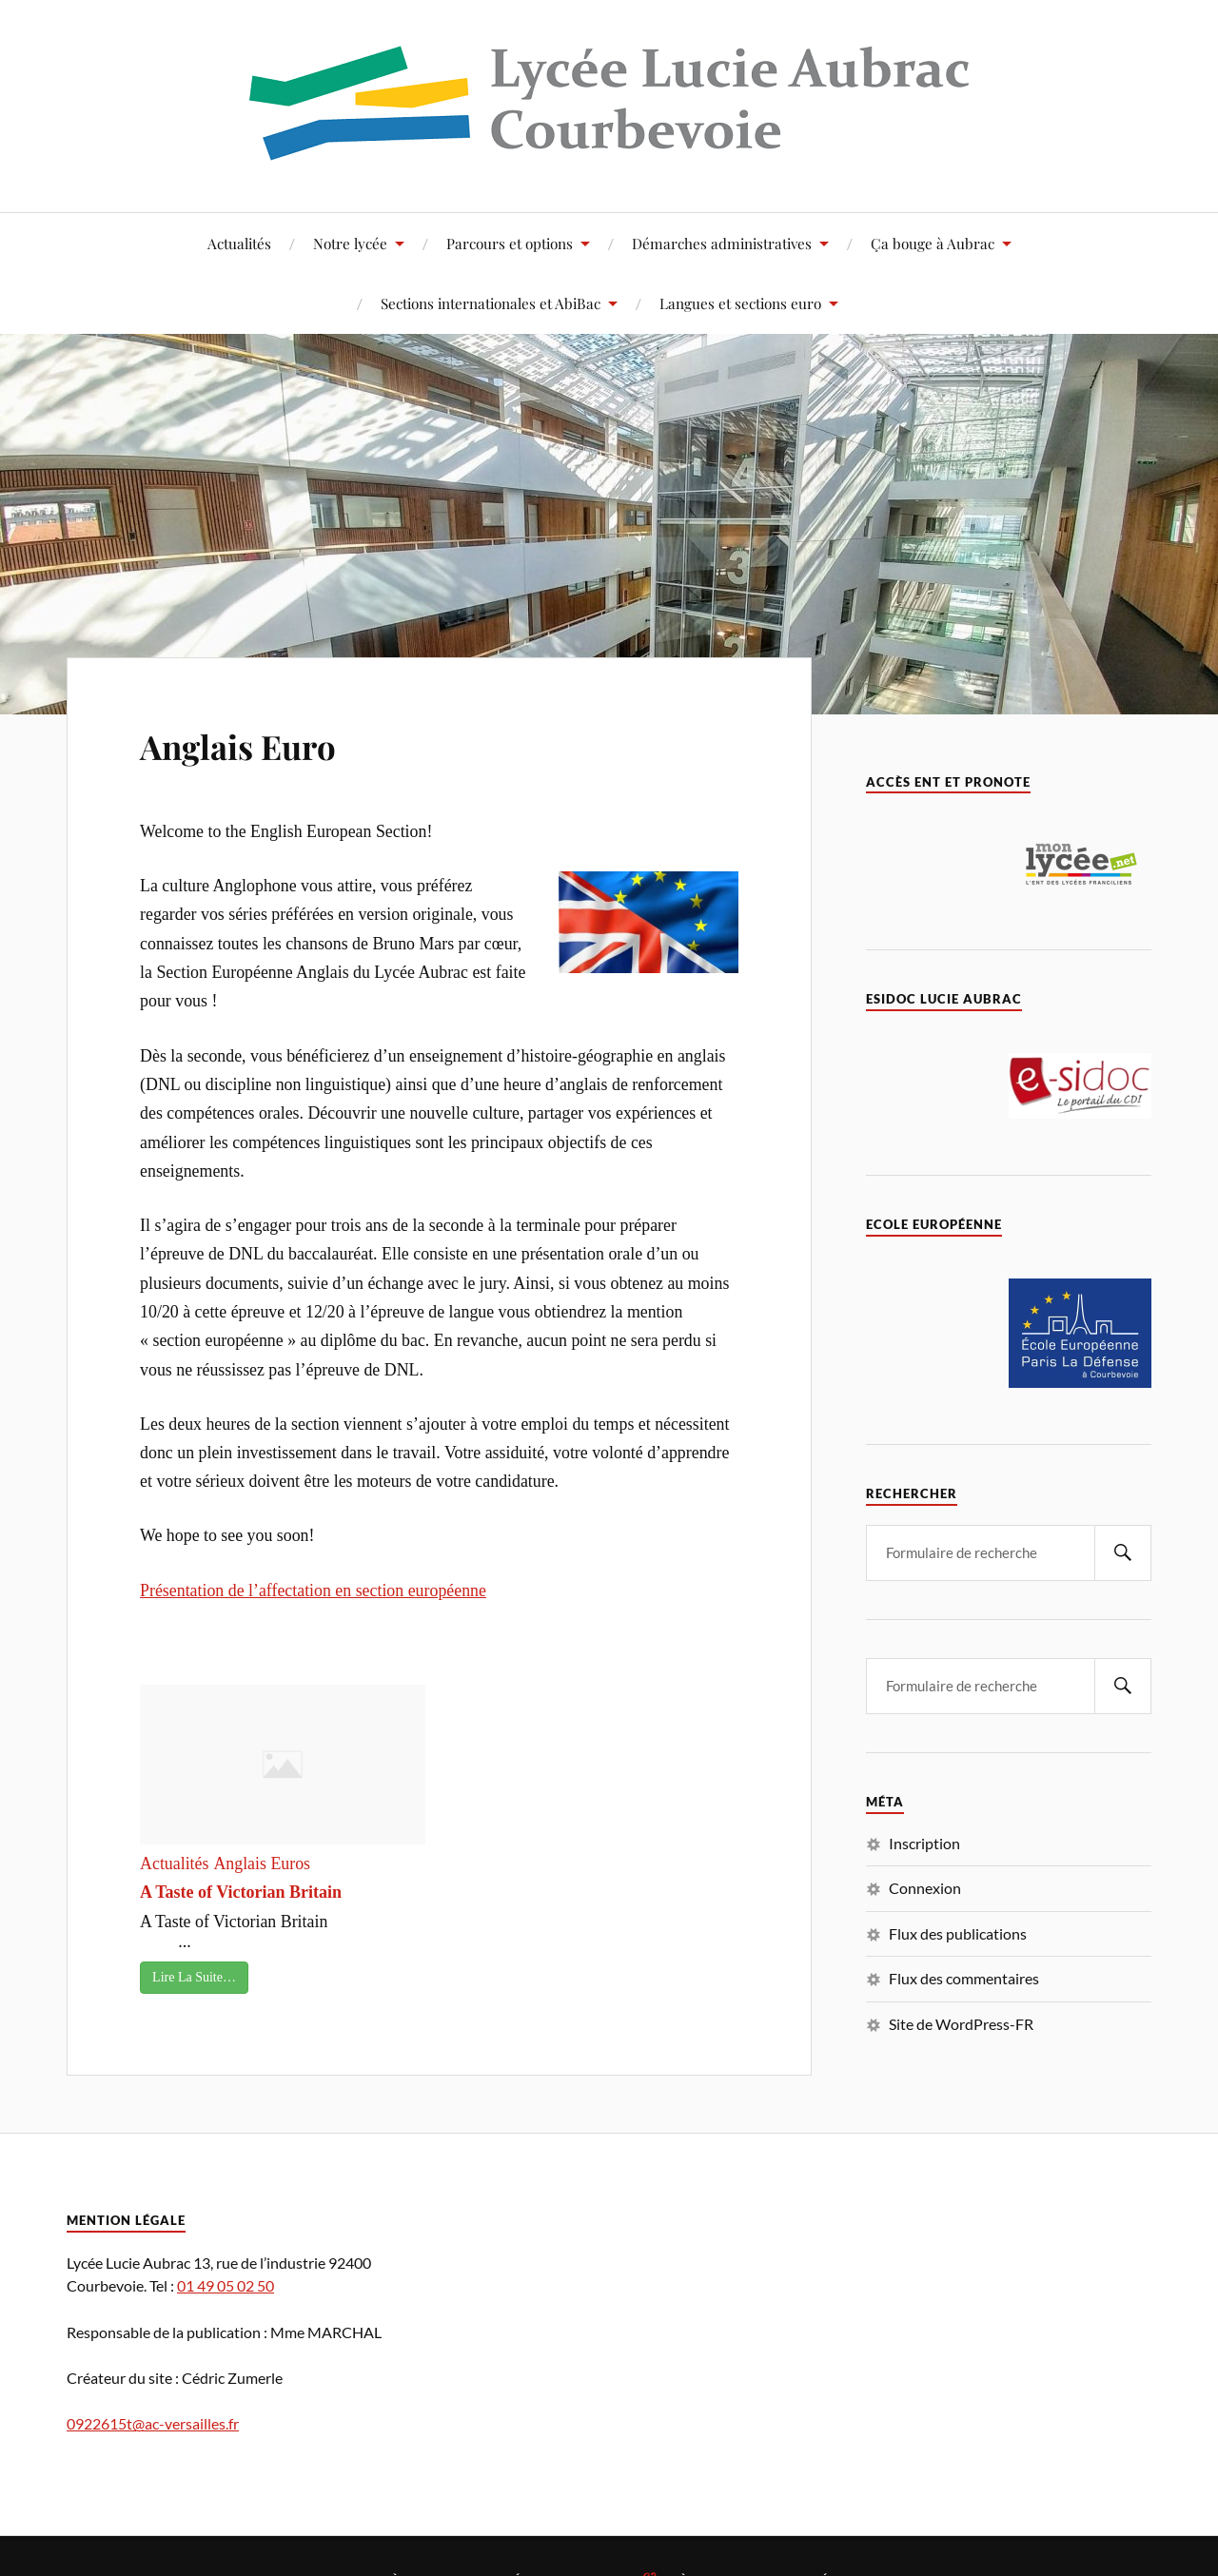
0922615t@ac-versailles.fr (153, 2423)
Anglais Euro (264, 742)
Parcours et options (509, 243)
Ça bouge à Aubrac (932, 243)
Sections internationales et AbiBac (490, 303)
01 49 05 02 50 (225, 2285)
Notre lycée (350, 243)
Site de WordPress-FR (961, 2024)
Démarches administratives (722, 243)
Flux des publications (958, 1933)
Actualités (239, 243)
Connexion (925, 1888)
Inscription (924, 1843)
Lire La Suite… (194, 1977)
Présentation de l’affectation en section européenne (313, 1590)
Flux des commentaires (964, 1978)
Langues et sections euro (740, 303)
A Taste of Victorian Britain (241, 1892)
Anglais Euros (261, 1863)
